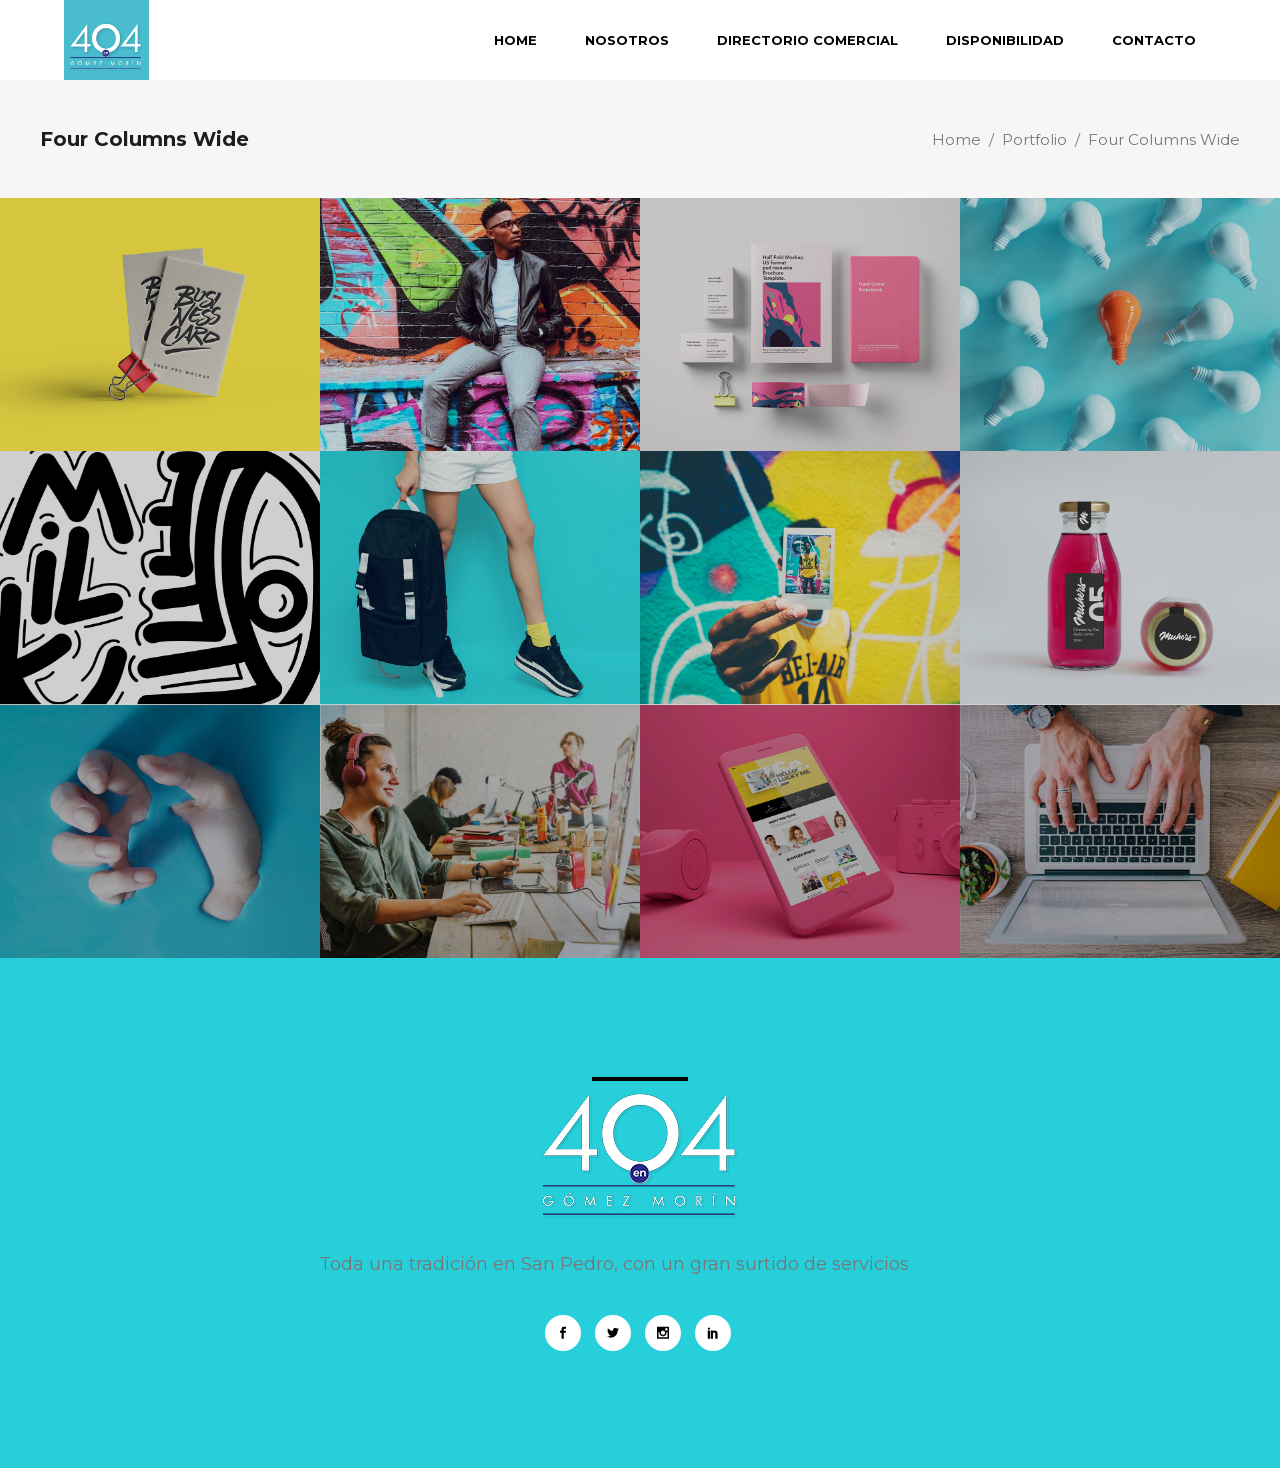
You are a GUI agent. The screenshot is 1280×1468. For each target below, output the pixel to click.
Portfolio (1034, 139)
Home (956, 139)
